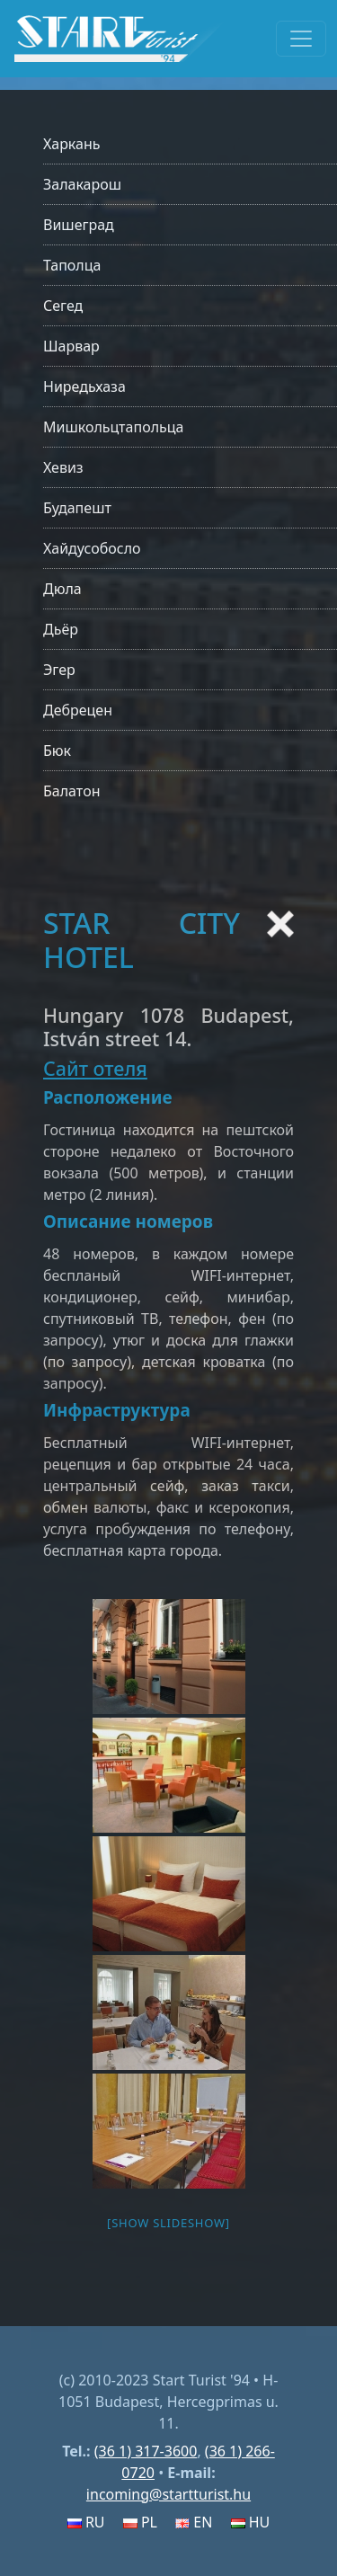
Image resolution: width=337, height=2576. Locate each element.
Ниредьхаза (84, 386)
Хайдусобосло (92, 548)
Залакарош (82, 184)
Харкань (72, 144)
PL (140, 2522)
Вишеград (78, 225)
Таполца (72, 265)
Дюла (62, 589)
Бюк (57, 750)
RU (86, 2522)
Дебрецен (77, 710)
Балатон (71, 791)
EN (193, 2522)
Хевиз (63, 467)
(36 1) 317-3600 (146, 2451)
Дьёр (60, 629)
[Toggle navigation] (301, 39)
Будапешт (77, 508)
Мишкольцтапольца (113, 427)
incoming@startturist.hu (168, 2494)
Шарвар (71, 346)
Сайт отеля (95, 1068)
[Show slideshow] (168, 2223)
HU (250, 2522)
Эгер (59, 670)
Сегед (63, 305)
